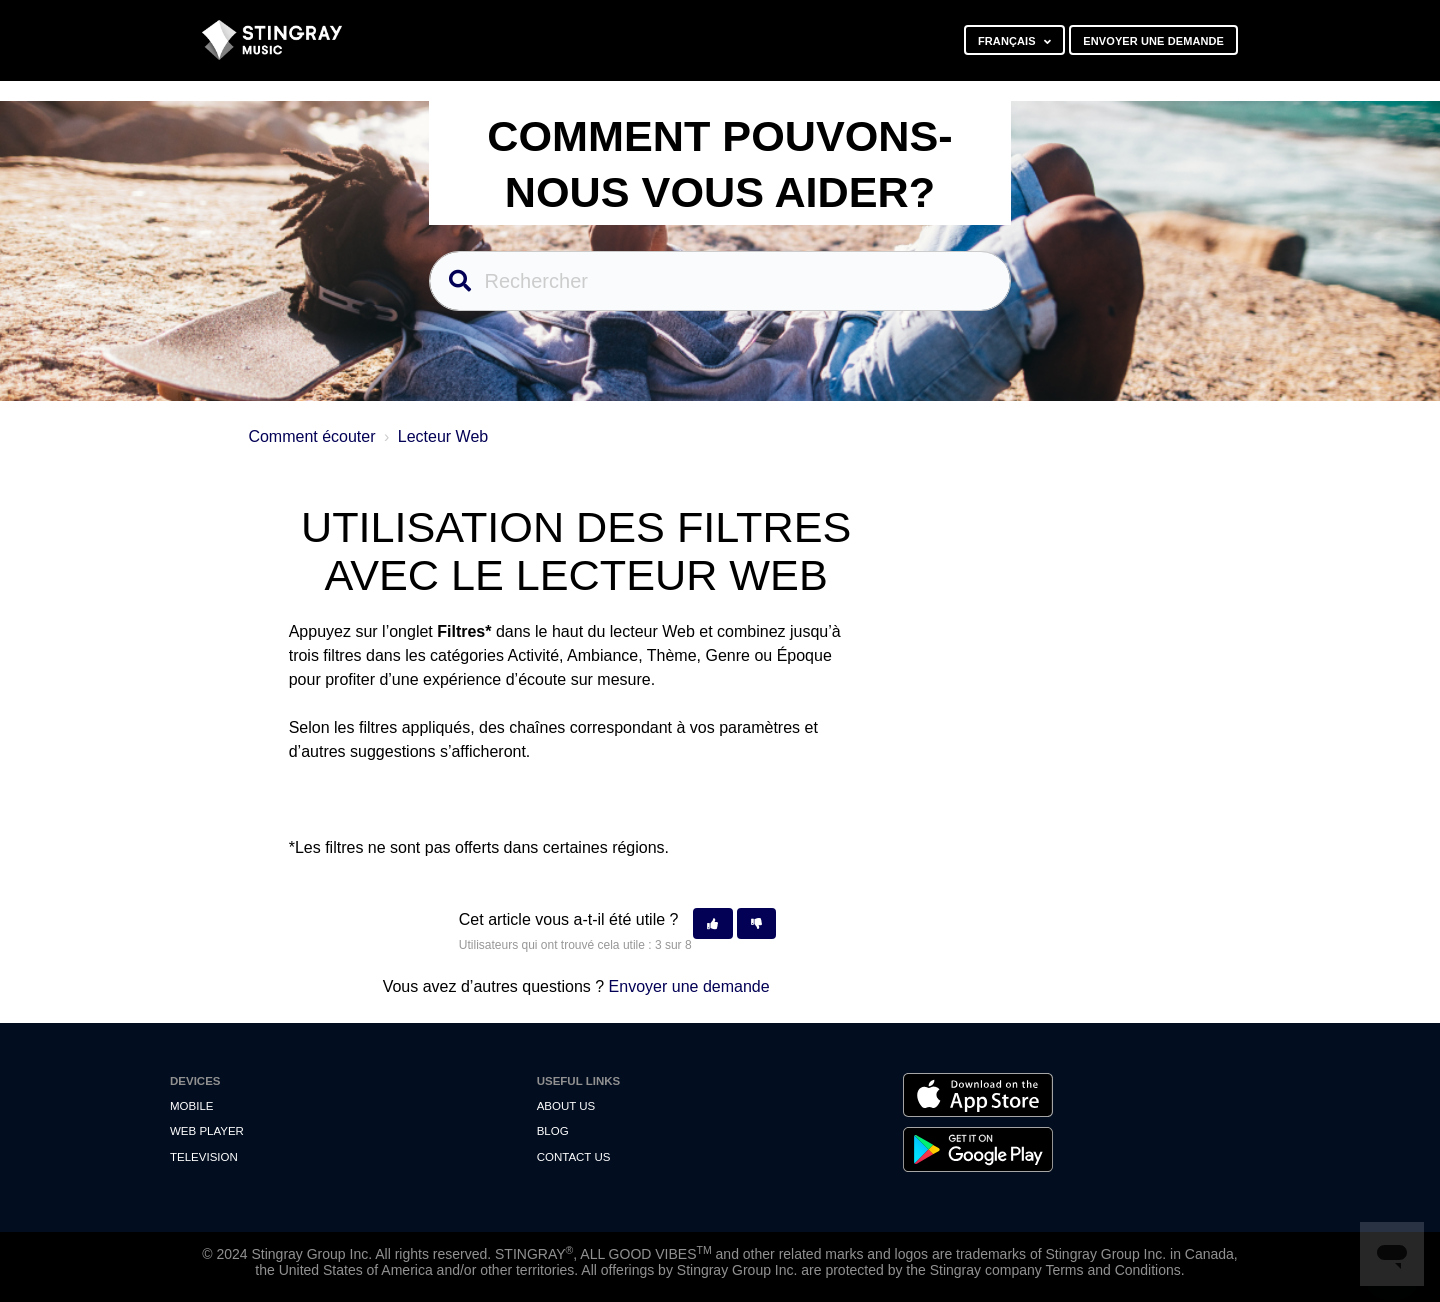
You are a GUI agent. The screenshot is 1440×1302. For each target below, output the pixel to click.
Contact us (574, 1157)
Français (1008, 41)
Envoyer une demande (1153, 41)
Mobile (191, 1106)
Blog (553, 1131)
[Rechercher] (720, 281)
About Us (566, 1106)
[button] (712, 923)
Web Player (207, 1131)
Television (204, 1157)
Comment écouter (311, 436)
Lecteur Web (443, 436)
